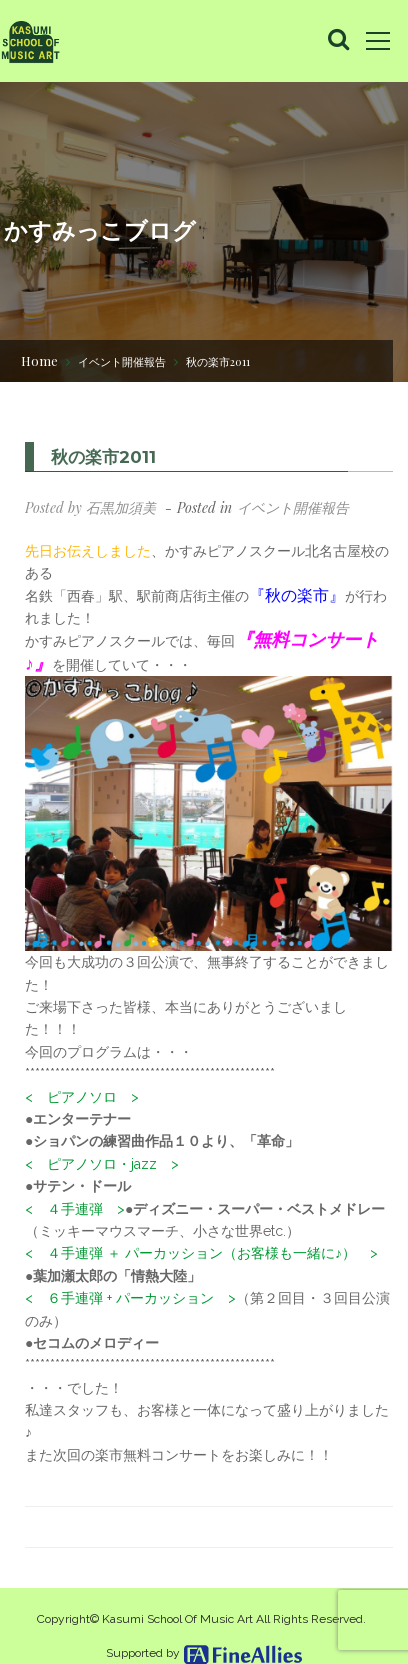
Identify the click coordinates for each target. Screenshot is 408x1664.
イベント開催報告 (122, 361)
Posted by (90, 507)
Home (39, 360)
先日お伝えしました (88, 551)
